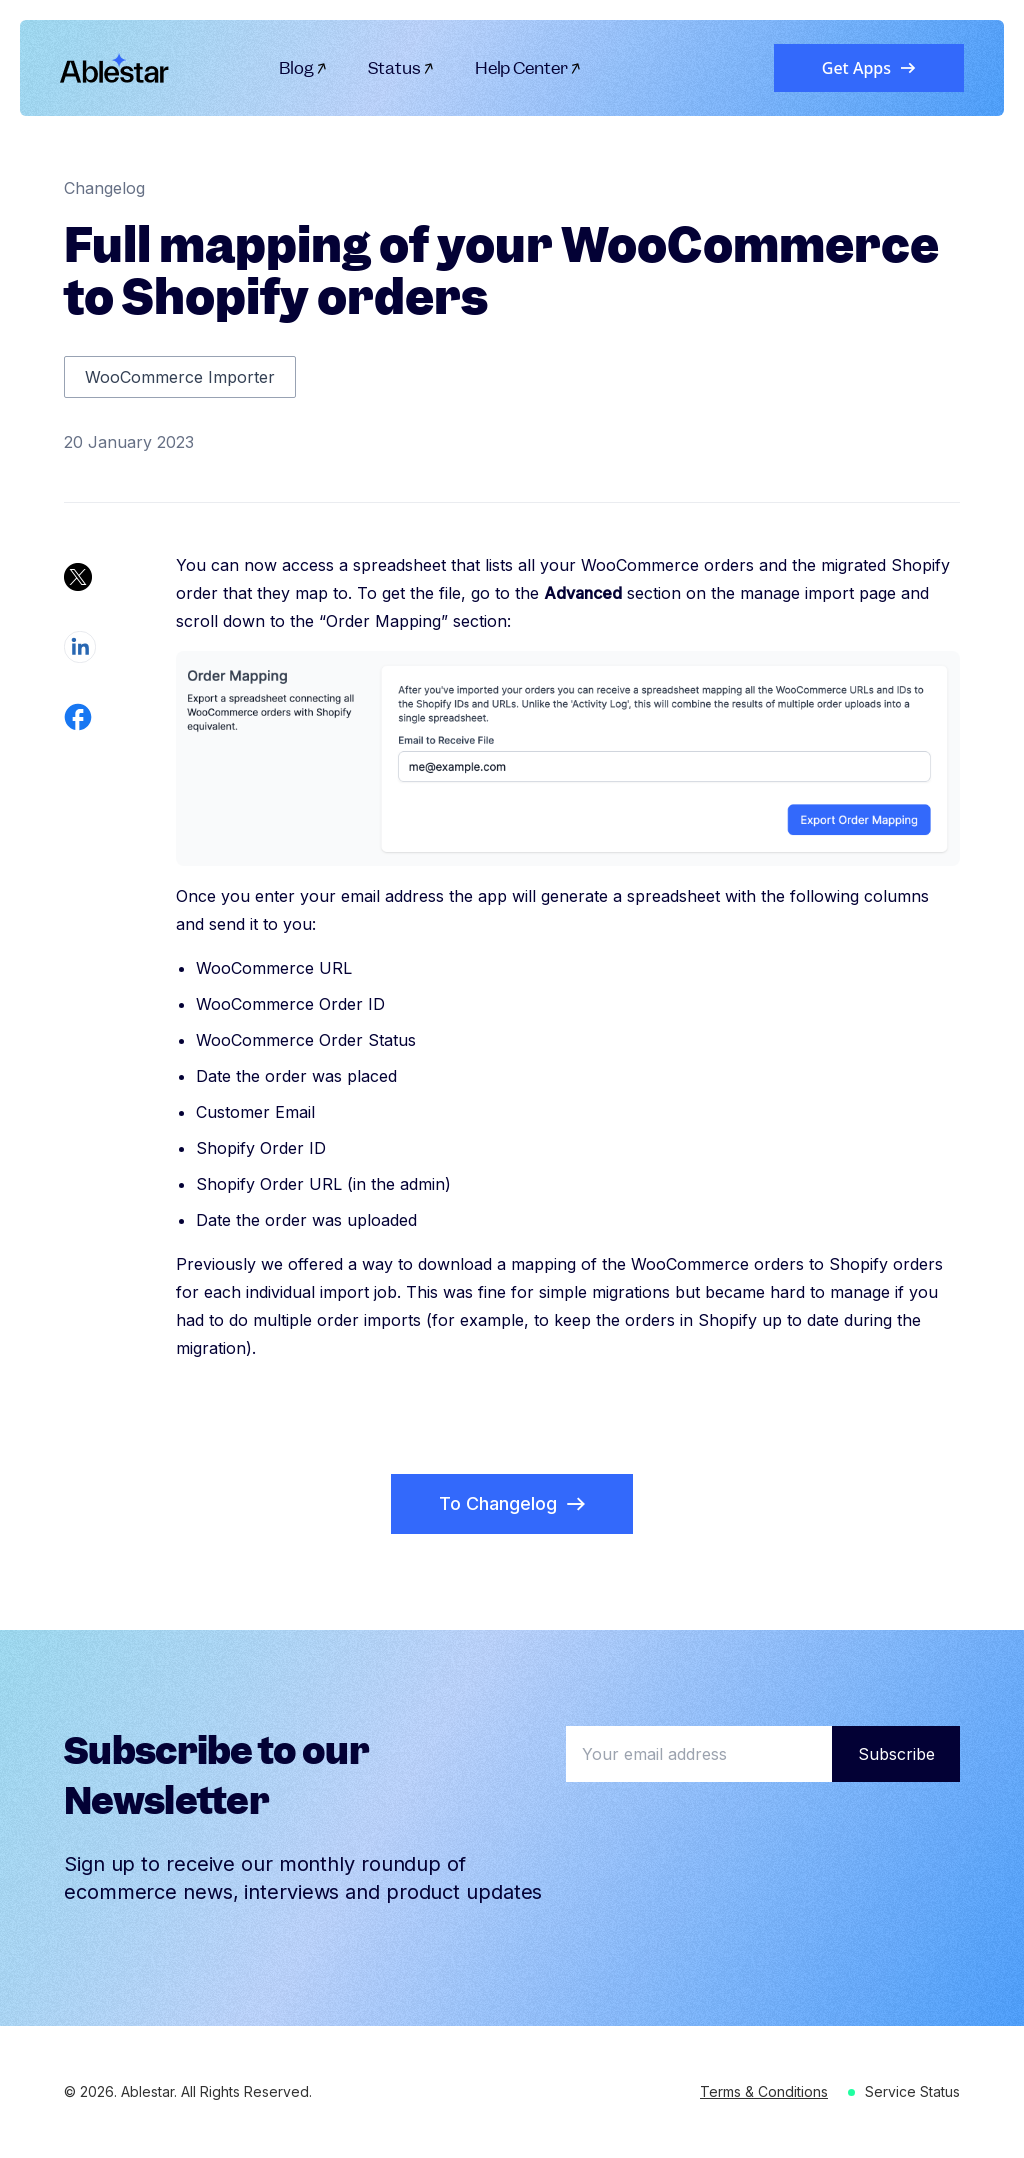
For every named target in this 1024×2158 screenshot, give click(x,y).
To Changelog (512, 1503)
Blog (303, 68)
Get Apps (869, 68)
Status (401, 68)
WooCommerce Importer (180, 377)
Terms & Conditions (764, 2091)
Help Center (528, 68)
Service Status (912, 2091)
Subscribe (896, 1754)
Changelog (104, 188)
